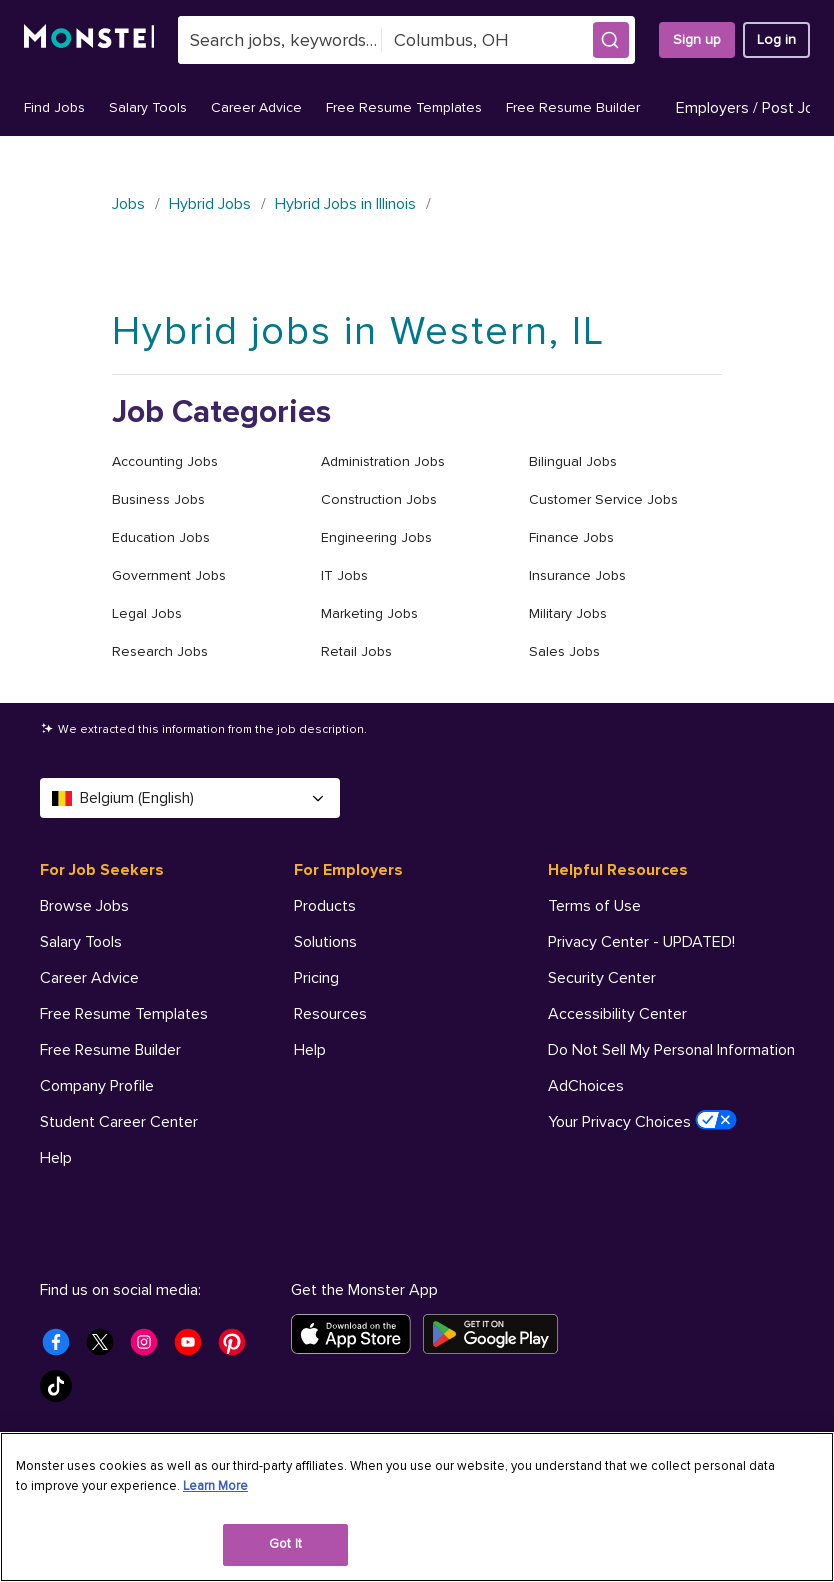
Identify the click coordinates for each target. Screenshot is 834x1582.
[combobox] (280, 40)
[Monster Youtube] (194, 1348)
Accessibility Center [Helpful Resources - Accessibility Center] (617, 1014)
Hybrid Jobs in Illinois (345, 204)
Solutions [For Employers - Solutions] (325, 942)
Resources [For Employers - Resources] (330, 1014)
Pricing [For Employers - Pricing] (316, 978)
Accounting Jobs (165, 461)
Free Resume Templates (404, 107)
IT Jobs (344, 575)
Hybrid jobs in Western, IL (358, 331)
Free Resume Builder (573, 107)
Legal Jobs (147, 613)
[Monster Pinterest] (238, 1348)
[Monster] (89, 40)
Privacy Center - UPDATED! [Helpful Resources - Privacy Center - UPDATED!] (641, 942)
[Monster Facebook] (62, 1348)
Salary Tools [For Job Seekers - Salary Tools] (81, 942)
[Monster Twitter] (106, 1348)
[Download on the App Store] (357, 1334)
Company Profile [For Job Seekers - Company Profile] (97, 1086)
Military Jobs (568, 613)
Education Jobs (161, 537)
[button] (611, 40)
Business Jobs (158, 499)
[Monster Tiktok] (62, 1392)
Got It (285, 1544)
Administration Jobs (383, 461)
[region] (417, 1507)
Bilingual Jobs (573, 461)
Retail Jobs (356, 651)
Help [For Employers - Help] (310, 1050)
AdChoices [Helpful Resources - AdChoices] (586, 1086)
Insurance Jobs (577, 575)
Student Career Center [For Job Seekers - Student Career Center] (119, 1122)
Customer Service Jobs (603, 499)
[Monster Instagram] (150, 1348)
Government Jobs (169, 575)
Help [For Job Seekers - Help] (56, 1158)
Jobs (128, 204)
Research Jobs (160, 651)
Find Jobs (54, 107)
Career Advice (256, 107)
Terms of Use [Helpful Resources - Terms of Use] (594, 906)
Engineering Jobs (376, 537)
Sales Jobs (564, 651)
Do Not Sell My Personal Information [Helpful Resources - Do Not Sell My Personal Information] (671, 1050)
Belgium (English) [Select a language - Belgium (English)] (190, 798)
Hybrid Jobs (210, 204)
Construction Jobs (379, 499)
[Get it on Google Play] (496, 1334)
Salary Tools (148, 107)
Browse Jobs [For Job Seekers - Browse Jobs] (84, 906)
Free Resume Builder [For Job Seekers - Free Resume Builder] (110, 1050)
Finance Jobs (571, 537)
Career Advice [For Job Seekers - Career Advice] (89, 978)
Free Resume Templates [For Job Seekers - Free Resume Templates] (124, 1014)
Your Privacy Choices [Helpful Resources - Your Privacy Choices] (642, 1121)
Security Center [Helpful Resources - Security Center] (602, 978)
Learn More (215, 1486)
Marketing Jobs (369, 613)
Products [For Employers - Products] (325, 906)
